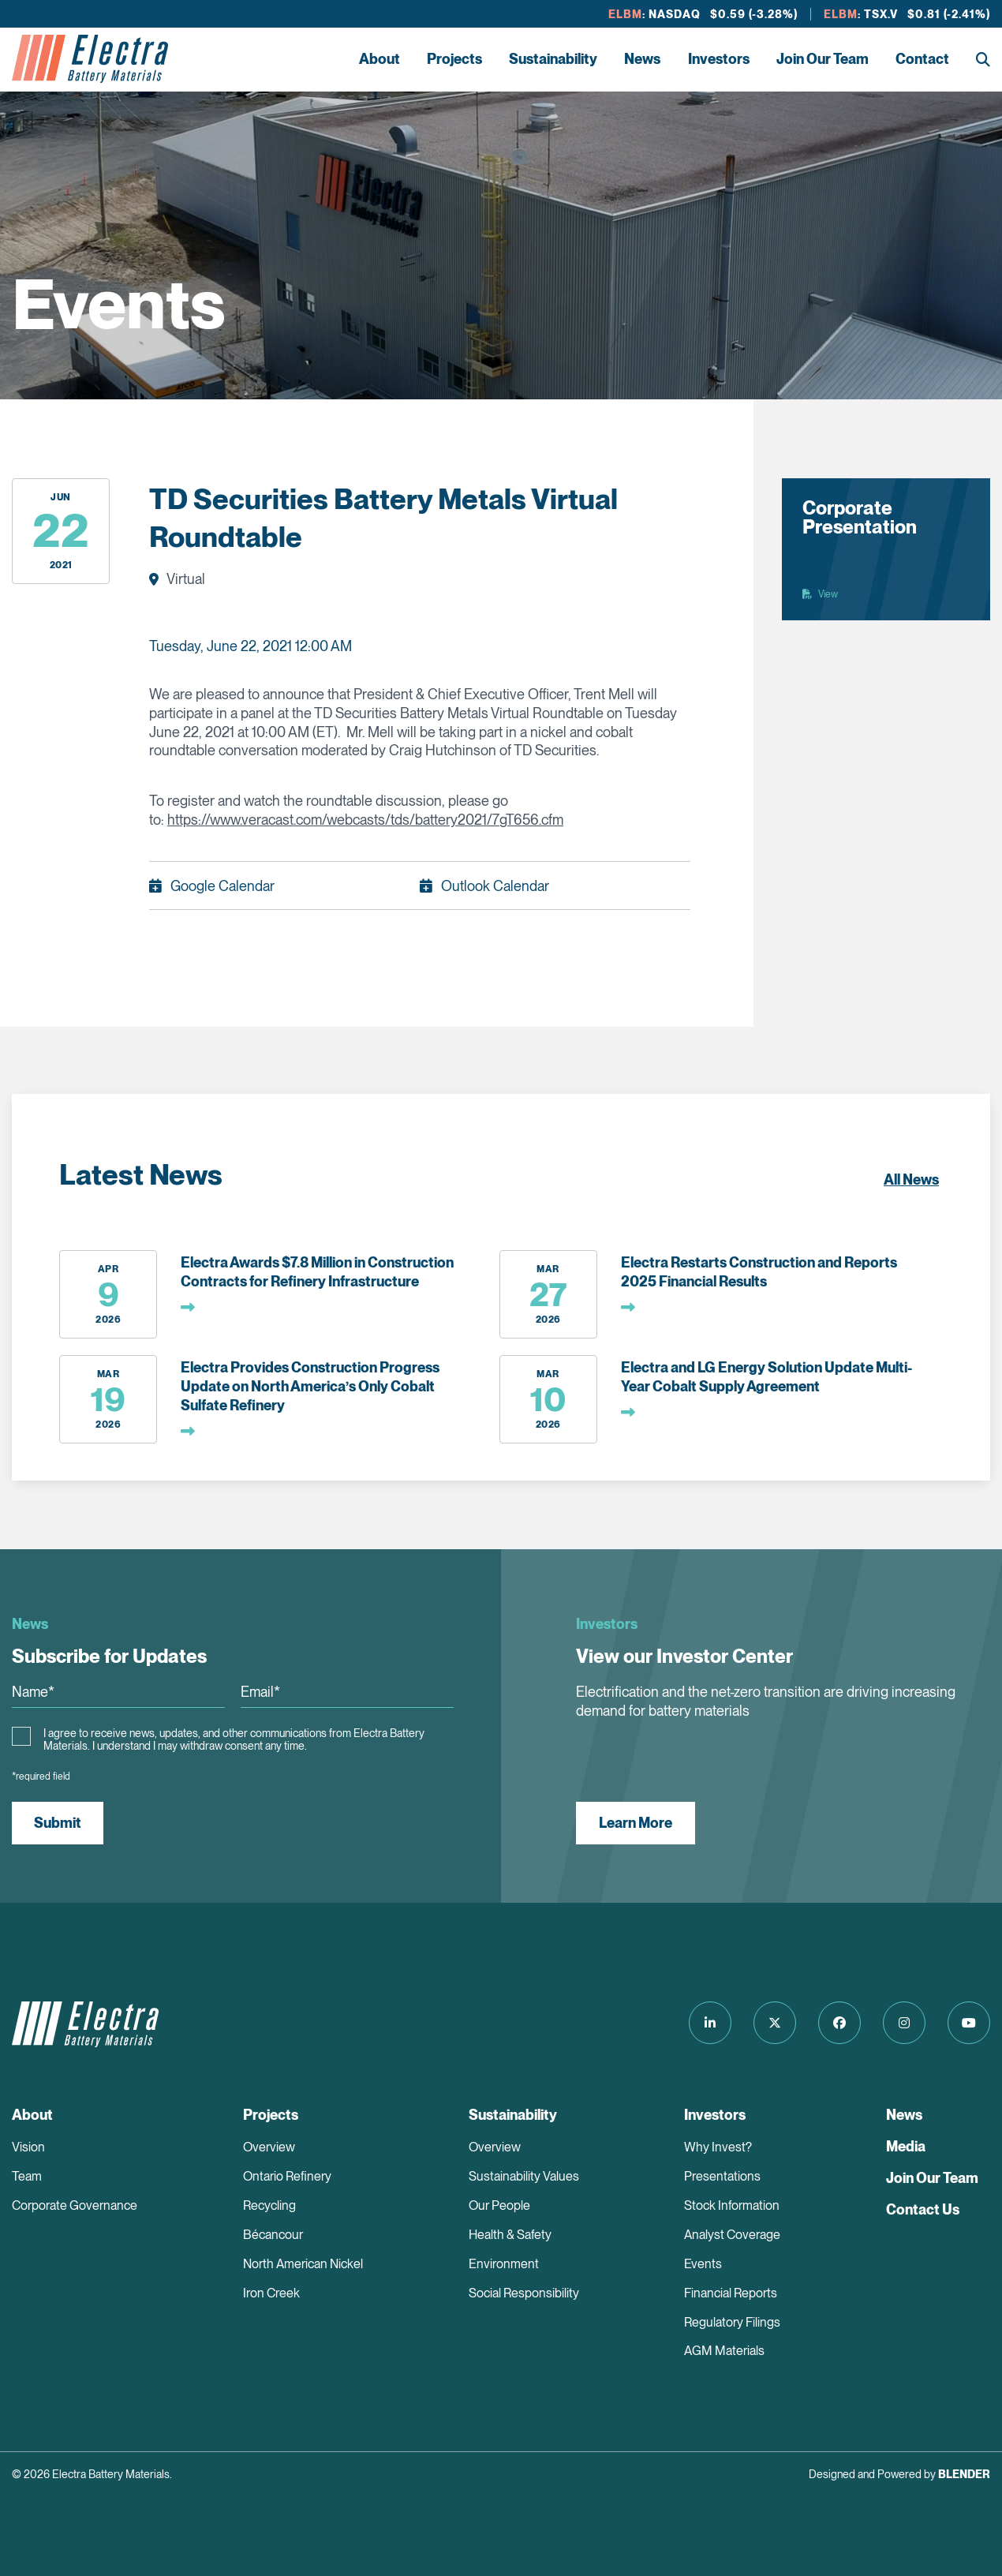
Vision (28, 2147)
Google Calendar (222, 886)
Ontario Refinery (287, 2176)
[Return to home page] (90, 59)
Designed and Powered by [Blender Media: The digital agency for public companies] (899, 2474)
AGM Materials (724, 2350)
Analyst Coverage (732, 2234)
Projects (454, 59)
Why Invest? (718, 2147)
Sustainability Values (524, 2176)
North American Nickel (303, 2263)
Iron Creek (271, 2293)
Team (27, 2176)
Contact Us (922, 2209)
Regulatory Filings (732, 2322)
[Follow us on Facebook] (839, 2022)
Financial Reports (730, 2293)
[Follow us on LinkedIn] (710, 2022)
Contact (922, 59)
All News (911, 1179)
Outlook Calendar (495, 886)
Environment (504, 2263)
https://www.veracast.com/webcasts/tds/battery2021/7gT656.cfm (365, 819)
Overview (269, 2147)
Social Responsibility (524, 2293)
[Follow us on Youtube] (969, 2022)
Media (905, 2146)
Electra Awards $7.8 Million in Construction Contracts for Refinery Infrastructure (317, 1272)
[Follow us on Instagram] (904, 2022)
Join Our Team (822, 59)
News (642, 59)
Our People (499, 2205)
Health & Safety (510, 2234)
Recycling (269, 2205)
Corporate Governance (74, 2205)
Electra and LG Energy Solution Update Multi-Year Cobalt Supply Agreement (766, 1377)
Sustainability (553, 59)
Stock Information (732, 2205)
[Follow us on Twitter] (774, 2022)
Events (703, 2263)
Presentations (722, 2176)
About (379, 59)
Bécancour (273, 2234)
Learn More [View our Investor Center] (635, 1822)
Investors (719, 59)
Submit (57, 1822)
